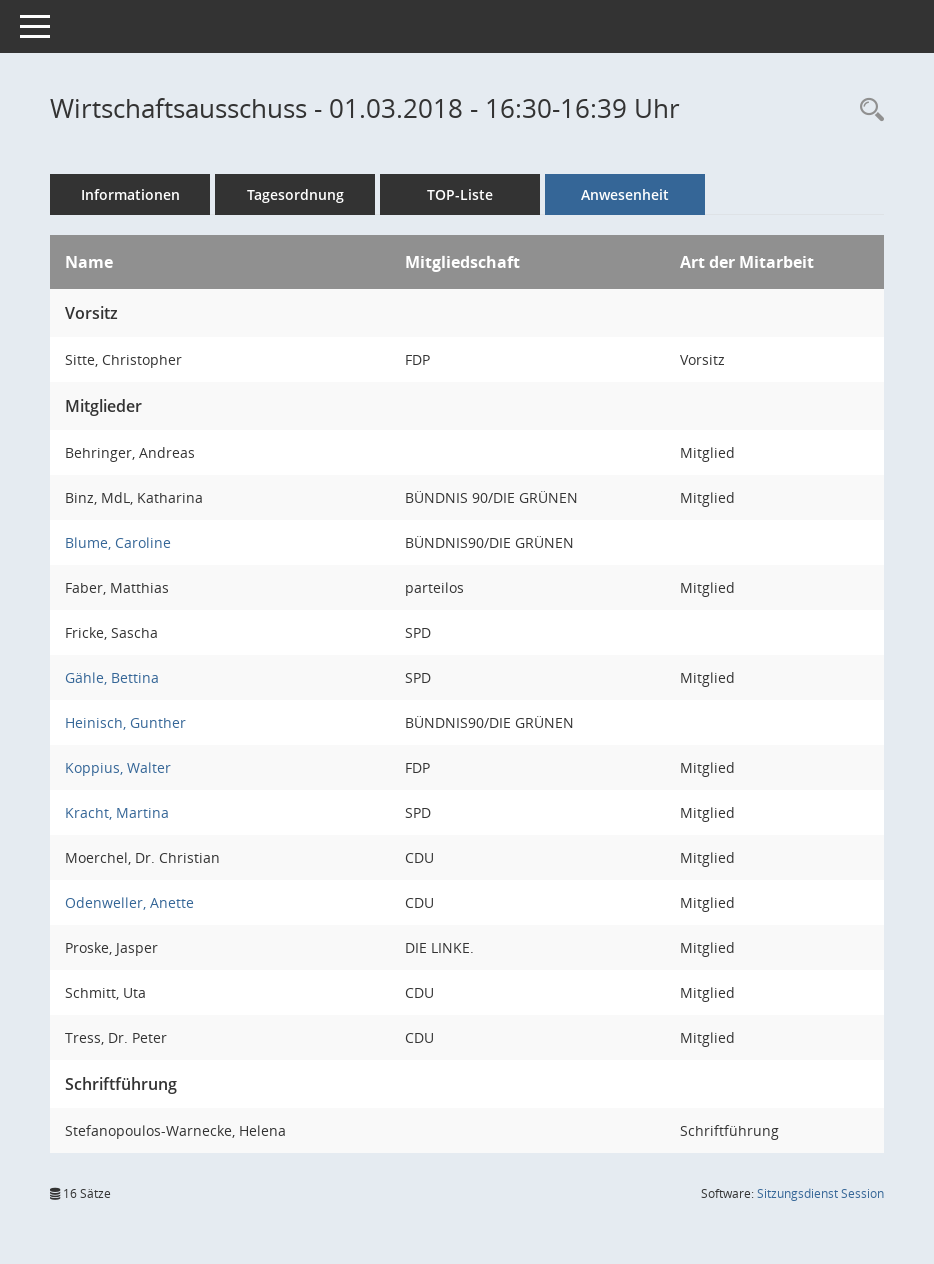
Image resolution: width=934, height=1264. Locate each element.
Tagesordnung (295, 194)
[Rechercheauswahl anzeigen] (867, 110)
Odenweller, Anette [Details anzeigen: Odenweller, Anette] (129, 902)
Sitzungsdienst (820, 1193)
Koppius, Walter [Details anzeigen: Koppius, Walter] (118, 767)
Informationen (130, 194)
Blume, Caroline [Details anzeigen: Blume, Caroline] (118, 542)
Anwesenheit (625, 194)
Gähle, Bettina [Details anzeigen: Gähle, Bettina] (112, 677)
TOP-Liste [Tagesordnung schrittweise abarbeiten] (460, 194)
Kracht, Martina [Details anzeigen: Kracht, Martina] (117, 812)
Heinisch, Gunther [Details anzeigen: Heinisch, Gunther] (125, 722)
